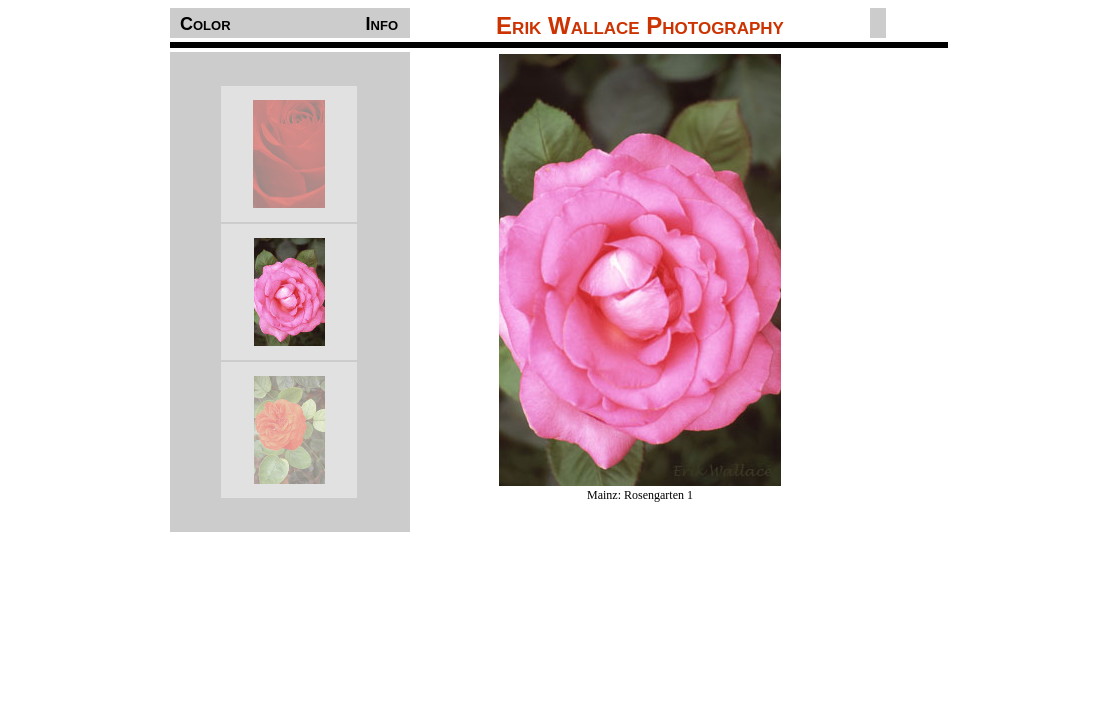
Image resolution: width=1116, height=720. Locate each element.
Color (205, 24)
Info (382, 24)
